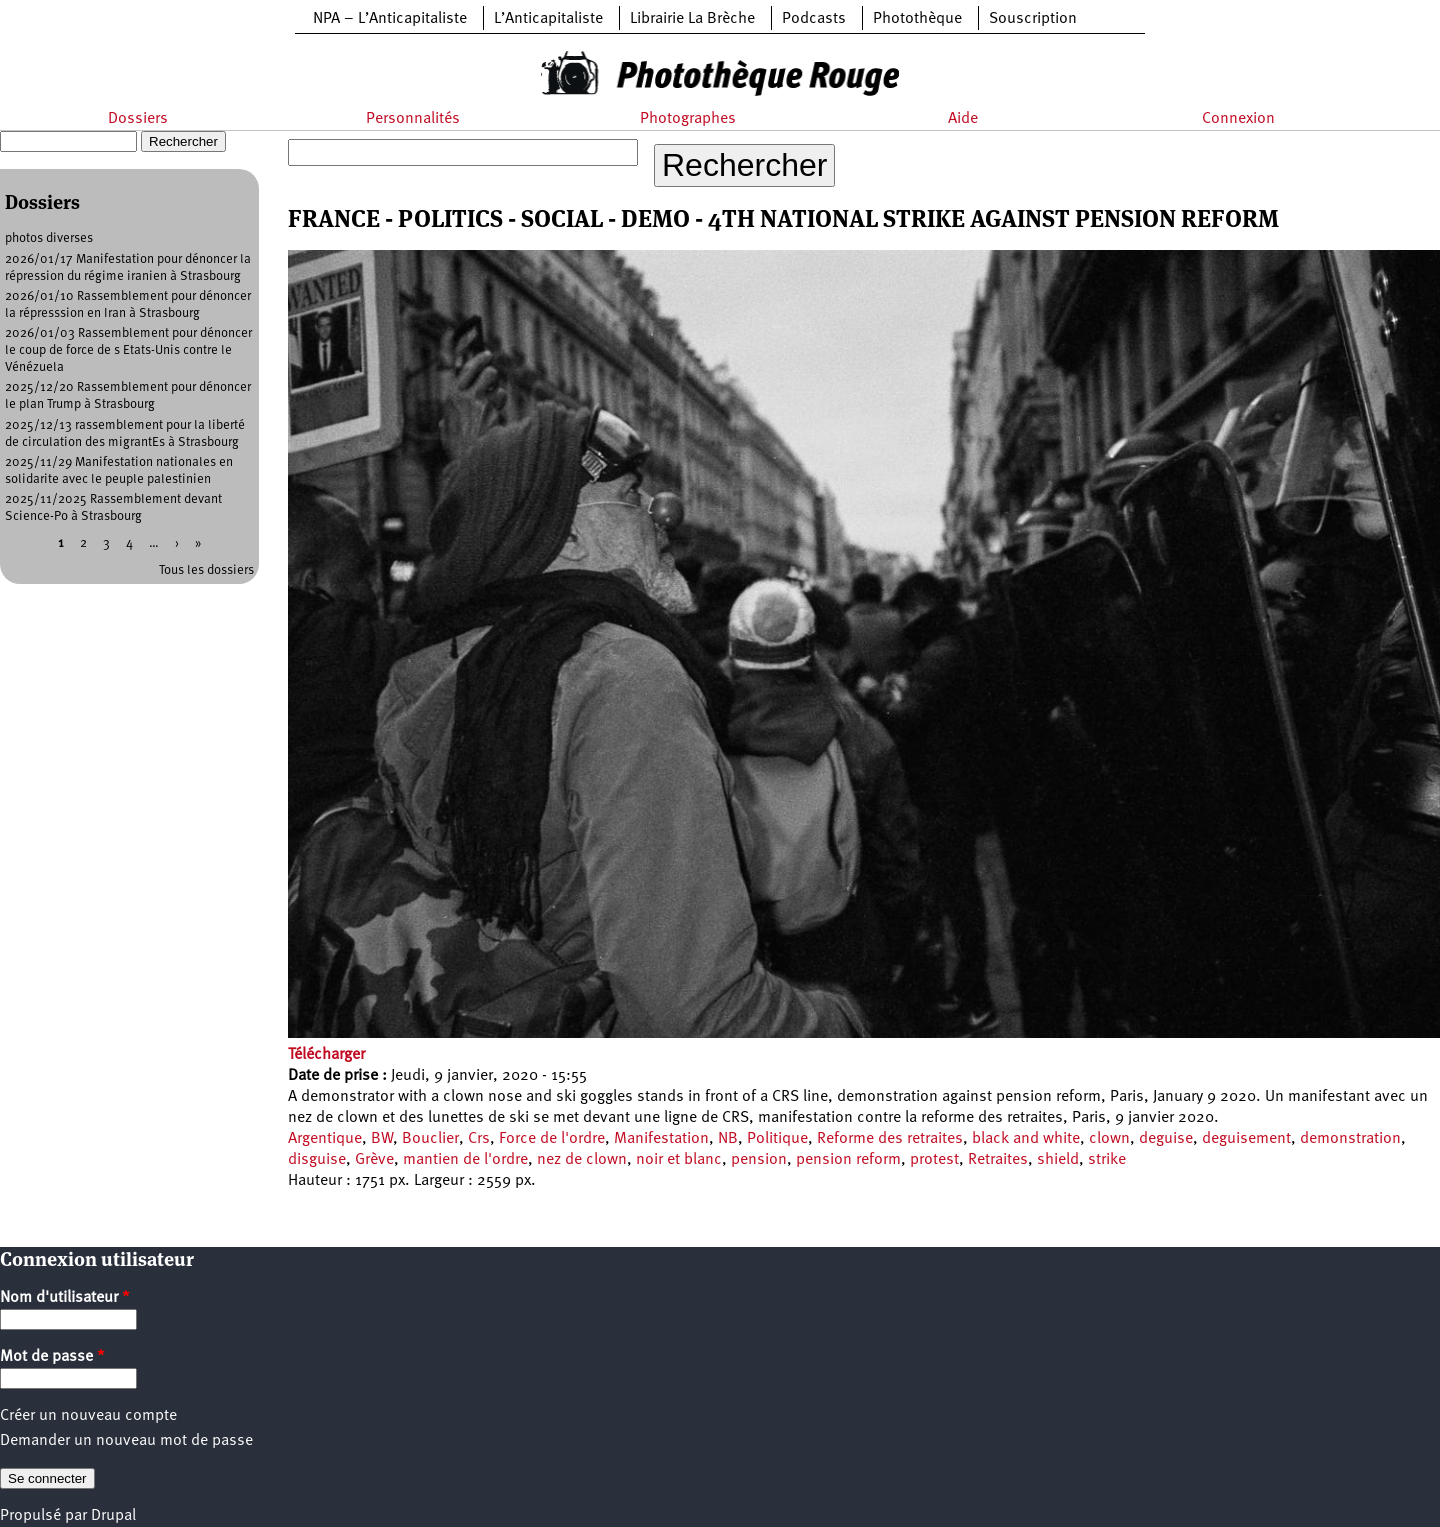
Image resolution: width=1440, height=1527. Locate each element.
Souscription (1033, 19)
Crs (479, 1139)
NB (728, 1139)
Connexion (1238, 119)
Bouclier (430, 1139)
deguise (1166, 1139)
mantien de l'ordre (465, 1160)
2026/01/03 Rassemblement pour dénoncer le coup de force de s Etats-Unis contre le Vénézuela (128, 350)
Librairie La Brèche (692, 19)
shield (1058, 1160)
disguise (317, 1160)
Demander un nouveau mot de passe (126, 1441)
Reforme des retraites (890, 1139)
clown (1109, 1139)
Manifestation (661, 1139)
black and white (1026, 1139)
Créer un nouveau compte (88, 1416)
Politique (777, 1139)
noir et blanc (679, 1160)
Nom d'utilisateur (65, 1298)
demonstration (1350, 1139)
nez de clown (582, 1160)
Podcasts (814, 19)
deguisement (1246, 1139)
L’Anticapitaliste (548, 19)
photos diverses (49, 238)
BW (382, 1139)
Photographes (688, 119)
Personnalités (413, 119)
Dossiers (138, 119)
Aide (963, 119)
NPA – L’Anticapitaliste (390, 19)
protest (934, 1160)
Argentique (325, 1139)
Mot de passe (52, 1357)
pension (759, 1160)
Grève (374, 1160)
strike (1107, 1160)
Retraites (998, 1160)
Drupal (113, 1516)
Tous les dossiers (206, 570)
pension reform (848, 1160)
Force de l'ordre (552, 1139)
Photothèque (917, 19)
